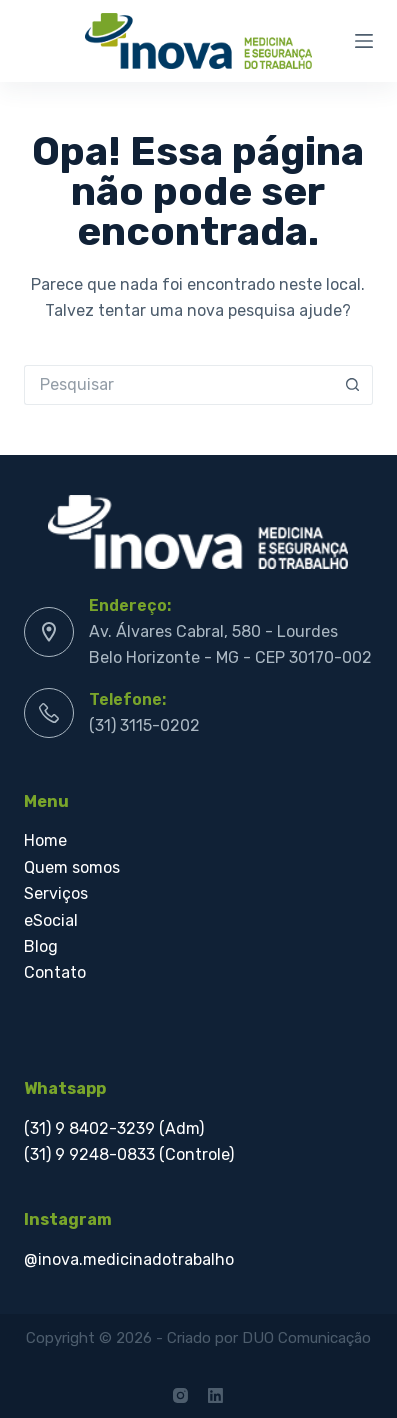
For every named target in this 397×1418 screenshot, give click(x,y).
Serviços (58, 893)
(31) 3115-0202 (144, 725)
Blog (43, 946)
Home (45, 840)
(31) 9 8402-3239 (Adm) (114, 1128)
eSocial (53, 920)
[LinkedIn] (215, 1395)
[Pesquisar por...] (178, 385)
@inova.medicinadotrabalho (129, 1259)
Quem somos (72, 867)
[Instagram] (180, 1395)
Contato (55, 972)
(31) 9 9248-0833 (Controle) (129, 1154)
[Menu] (364, 41)
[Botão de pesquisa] (353, 385)
